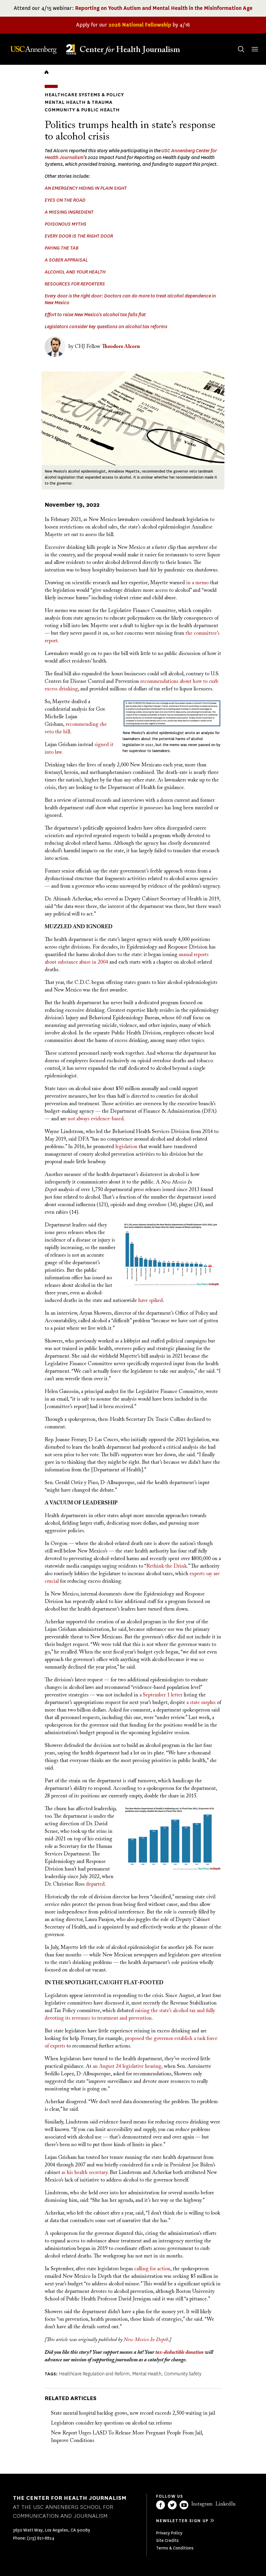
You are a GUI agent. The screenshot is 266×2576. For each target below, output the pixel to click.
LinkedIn (225, 2504)
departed (95, 1884)
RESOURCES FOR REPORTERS (75, 284)
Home (46, 72)
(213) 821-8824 (40, 2538)
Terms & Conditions (175, 2548)
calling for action (152, 2269)
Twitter (172, 2505)
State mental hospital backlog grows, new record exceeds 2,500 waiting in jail (133, 2413)
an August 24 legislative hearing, (128, 2066)
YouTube (183, 2505)
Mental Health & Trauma (78, 102)
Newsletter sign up (182, 2520)
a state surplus (201, 1702)
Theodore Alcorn (121, 346)
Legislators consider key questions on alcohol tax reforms (106, 326)
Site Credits (167, 2540)
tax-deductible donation (180, 2352)
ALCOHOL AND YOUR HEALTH (75, 272)
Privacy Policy (169, 2533)
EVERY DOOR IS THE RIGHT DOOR (79, 236)
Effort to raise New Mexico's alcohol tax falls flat (95, 314)
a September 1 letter (160, 1695)
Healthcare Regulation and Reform (94, 2374)
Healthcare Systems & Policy (84, 95)
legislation (126, 1146)
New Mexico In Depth (146, 2339)
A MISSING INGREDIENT (69, 212)
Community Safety (182, 2374)
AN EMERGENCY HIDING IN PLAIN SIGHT (86, 188)
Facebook (160, 2505)
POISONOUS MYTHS (66, 224)
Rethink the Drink (166, 1566)
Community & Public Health (82, 110)
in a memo (197, 583)
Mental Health (146, 2374)
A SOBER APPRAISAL (66, 260)
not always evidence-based (96, 1119)
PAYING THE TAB (61, 248)
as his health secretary (84, 2172)
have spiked (150, 1300)
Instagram (201, 2504)
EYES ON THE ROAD (65, 200)
